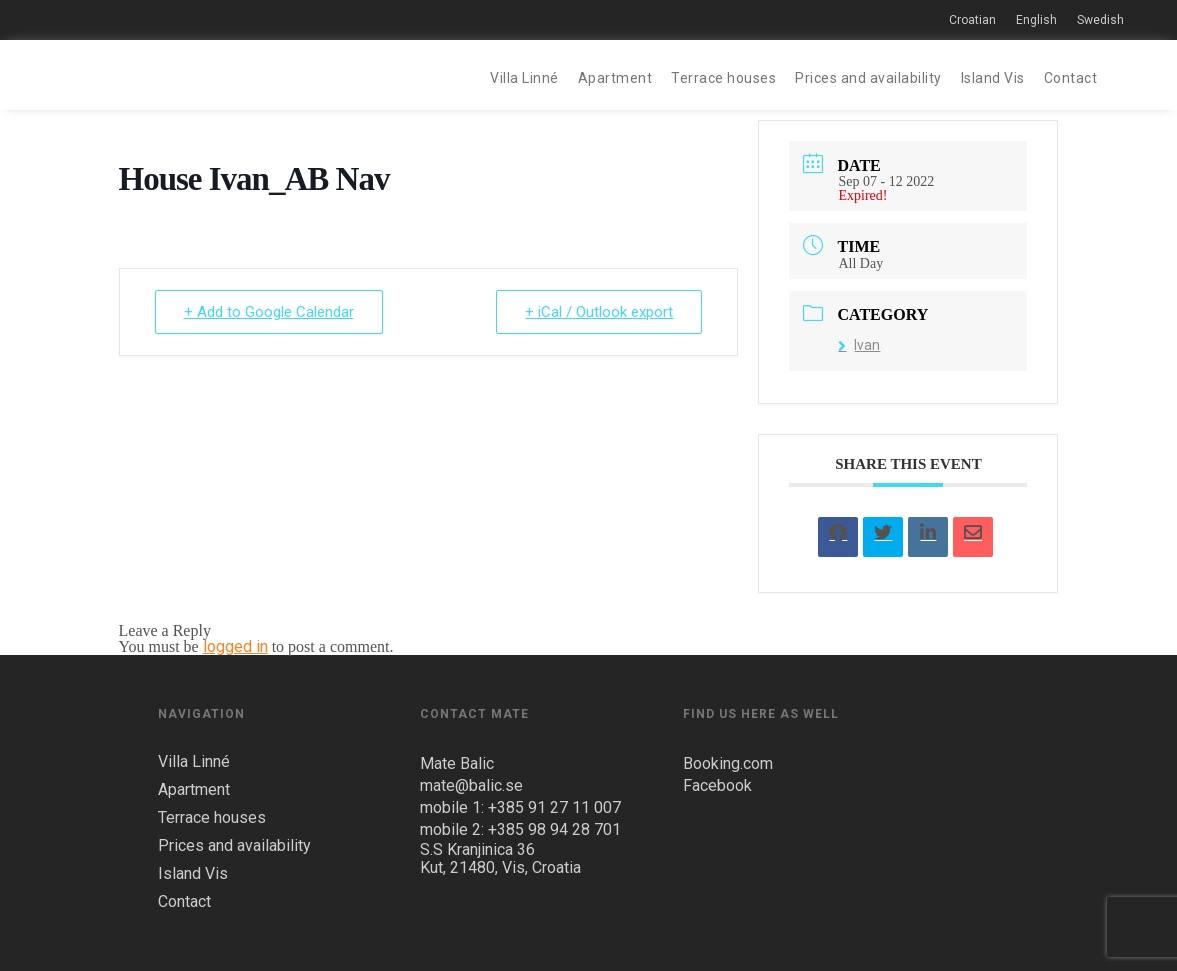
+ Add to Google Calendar (269, 312)
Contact (1071, 78)
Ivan (859, 345)
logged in (235, 646)
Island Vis (993, 78)
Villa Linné (524, 78)
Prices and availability (868, 78)
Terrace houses (723, 78)
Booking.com (728, 763)
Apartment (615, 78)
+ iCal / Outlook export (599, 312)
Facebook (717, 785)
